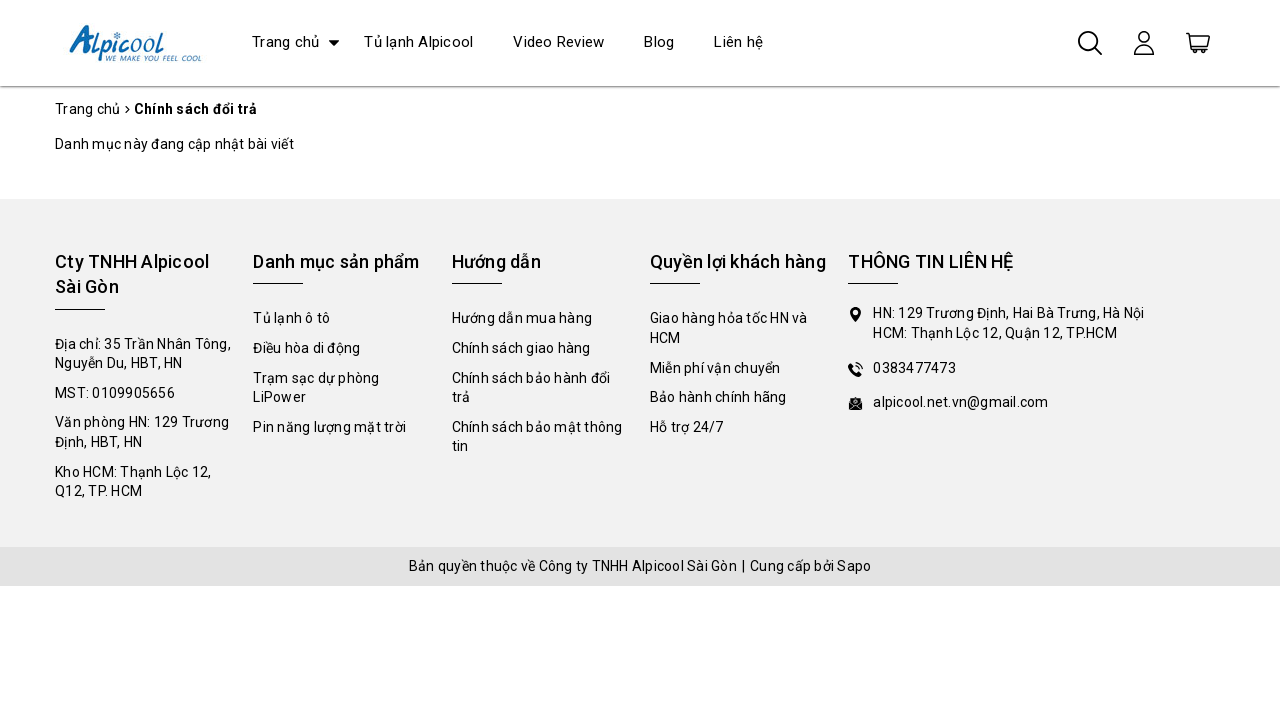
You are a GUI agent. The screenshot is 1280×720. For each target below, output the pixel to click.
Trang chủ (285, 42)
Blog (659, 42)
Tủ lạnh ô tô (291, 318)
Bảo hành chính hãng (718, 397)
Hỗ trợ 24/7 (687, 427)
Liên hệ (738, 42)
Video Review (558, 42)
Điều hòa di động (306, 348)
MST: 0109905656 (115, 393)
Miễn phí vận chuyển (715, 368)
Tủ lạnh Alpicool (418, 42)
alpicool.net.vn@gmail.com (960, 402)
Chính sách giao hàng (521, 348)
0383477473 (914, 368)
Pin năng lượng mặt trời (329, 427)
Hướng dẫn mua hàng (522, 318)
